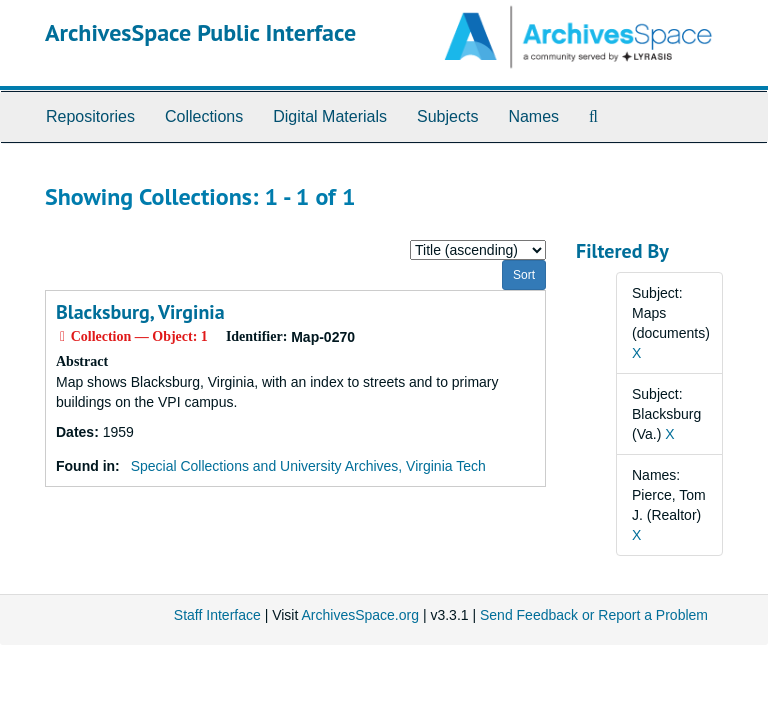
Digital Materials (330, 116)
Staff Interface (217, 615)
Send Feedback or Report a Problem (594, 615)
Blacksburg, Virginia (140, 312)
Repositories (90, 116)
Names (533, 116)
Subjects (447, 116)
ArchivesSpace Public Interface (200, 32)
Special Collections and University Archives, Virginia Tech (308, 466)
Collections (204, 116)
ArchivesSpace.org (360, 615)
